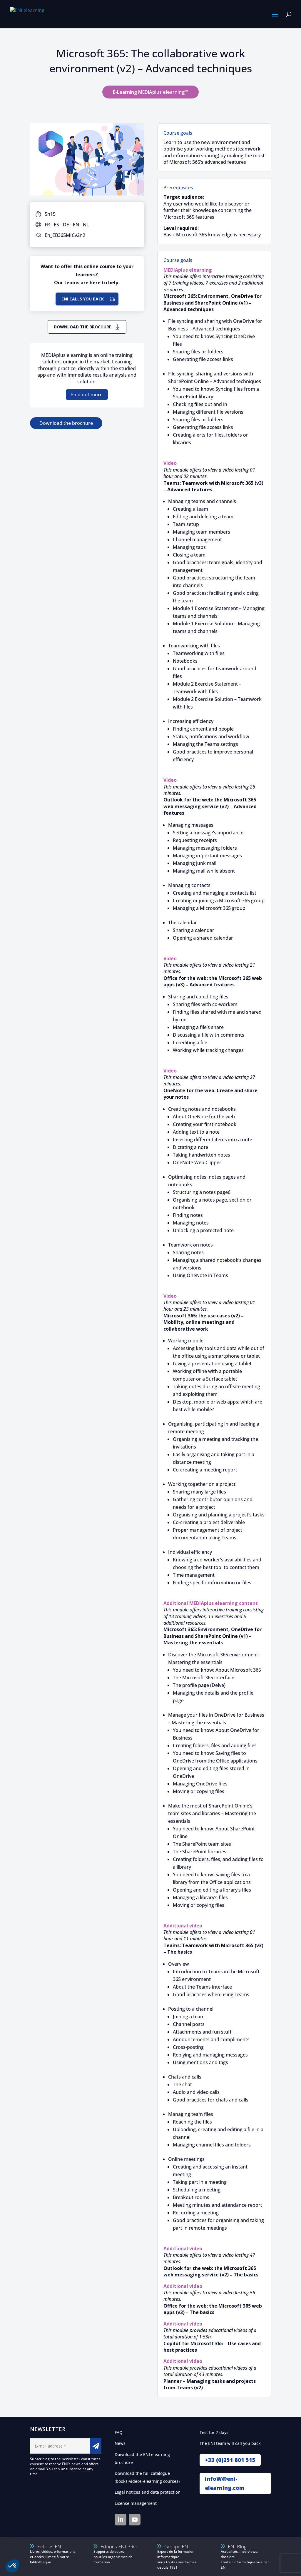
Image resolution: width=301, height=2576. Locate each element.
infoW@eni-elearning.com (225, 2483)
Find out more (87, 394)
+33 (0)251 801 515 (230, 2459)
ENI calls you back (82, 299)
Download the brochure (82, 327)
